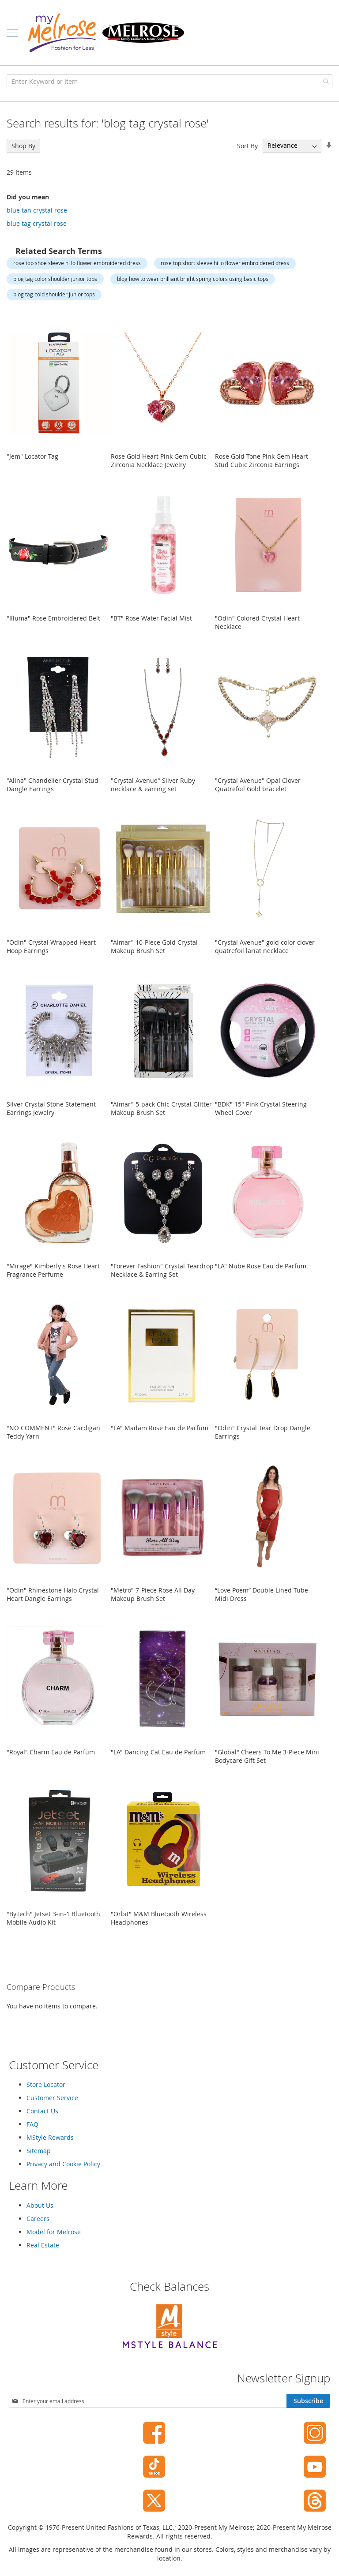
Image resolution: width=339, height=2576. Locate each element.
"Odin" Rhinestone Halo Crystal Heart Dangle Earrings (53, 1594)
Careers (37, 2218)
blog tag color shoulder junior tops (55, 278)
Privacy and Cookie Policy (63, 2164)
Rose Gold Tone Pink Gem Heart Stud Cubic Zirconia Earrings (261, 460)
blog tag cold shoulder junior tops (54, 294)
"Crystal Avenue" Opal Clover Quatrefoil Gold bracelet (258, 784)
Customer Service (52, 2098)
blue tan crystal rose (37, 210)
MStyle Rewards (50, 2137)
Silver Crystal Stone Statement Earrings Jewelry (51, 1108)
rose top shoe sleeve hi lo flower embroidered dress (77, 262)
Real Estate (42, 2245)
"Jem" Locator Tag (32, 456)
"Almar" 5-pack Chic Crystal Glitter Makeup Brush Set (161, 1108)
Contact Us (42, 2111)
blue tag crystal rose (37, 223)
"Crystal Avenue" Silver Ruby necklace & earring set (153, 784)
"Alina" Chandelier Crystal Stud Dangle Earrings (52, 784)
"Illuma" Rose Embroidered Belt (53, 618)
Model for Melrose (53, 2232)
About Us (39, 2205)
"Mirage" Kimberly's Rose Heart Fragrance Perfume (53, 1270)
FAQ (32, 2124)
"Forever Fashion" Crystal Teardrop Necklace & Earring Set (162, 1270)
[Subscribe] (308, 2401)
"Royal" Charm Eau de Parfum (51, 1752)
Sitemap (38, 2150)
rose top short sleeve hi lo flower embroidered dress (225, 262)
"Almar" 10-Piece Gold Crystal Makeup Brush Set (154, 946)
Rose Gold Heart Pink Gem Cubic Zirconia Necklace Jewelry (159, 460)
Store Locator (45, 2084)
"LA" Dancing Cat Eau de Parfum (158, 1752)
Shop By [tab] (23, 146)
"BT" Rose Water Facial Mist (151, 618)
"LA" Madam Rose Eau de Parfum (159, 1428)
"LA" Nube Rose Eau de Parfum (260, 1266)
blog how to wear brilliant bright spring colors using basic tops (192, 278)
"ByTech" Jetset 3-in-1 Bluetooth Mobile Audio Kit (53, 1918)
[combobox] (169, 81)
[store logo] (105, 32)
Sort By (247, 145)
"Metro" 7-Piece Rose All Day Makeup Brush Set (153, 1594)
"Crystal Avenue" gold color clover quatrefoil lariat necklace (265, 946)
